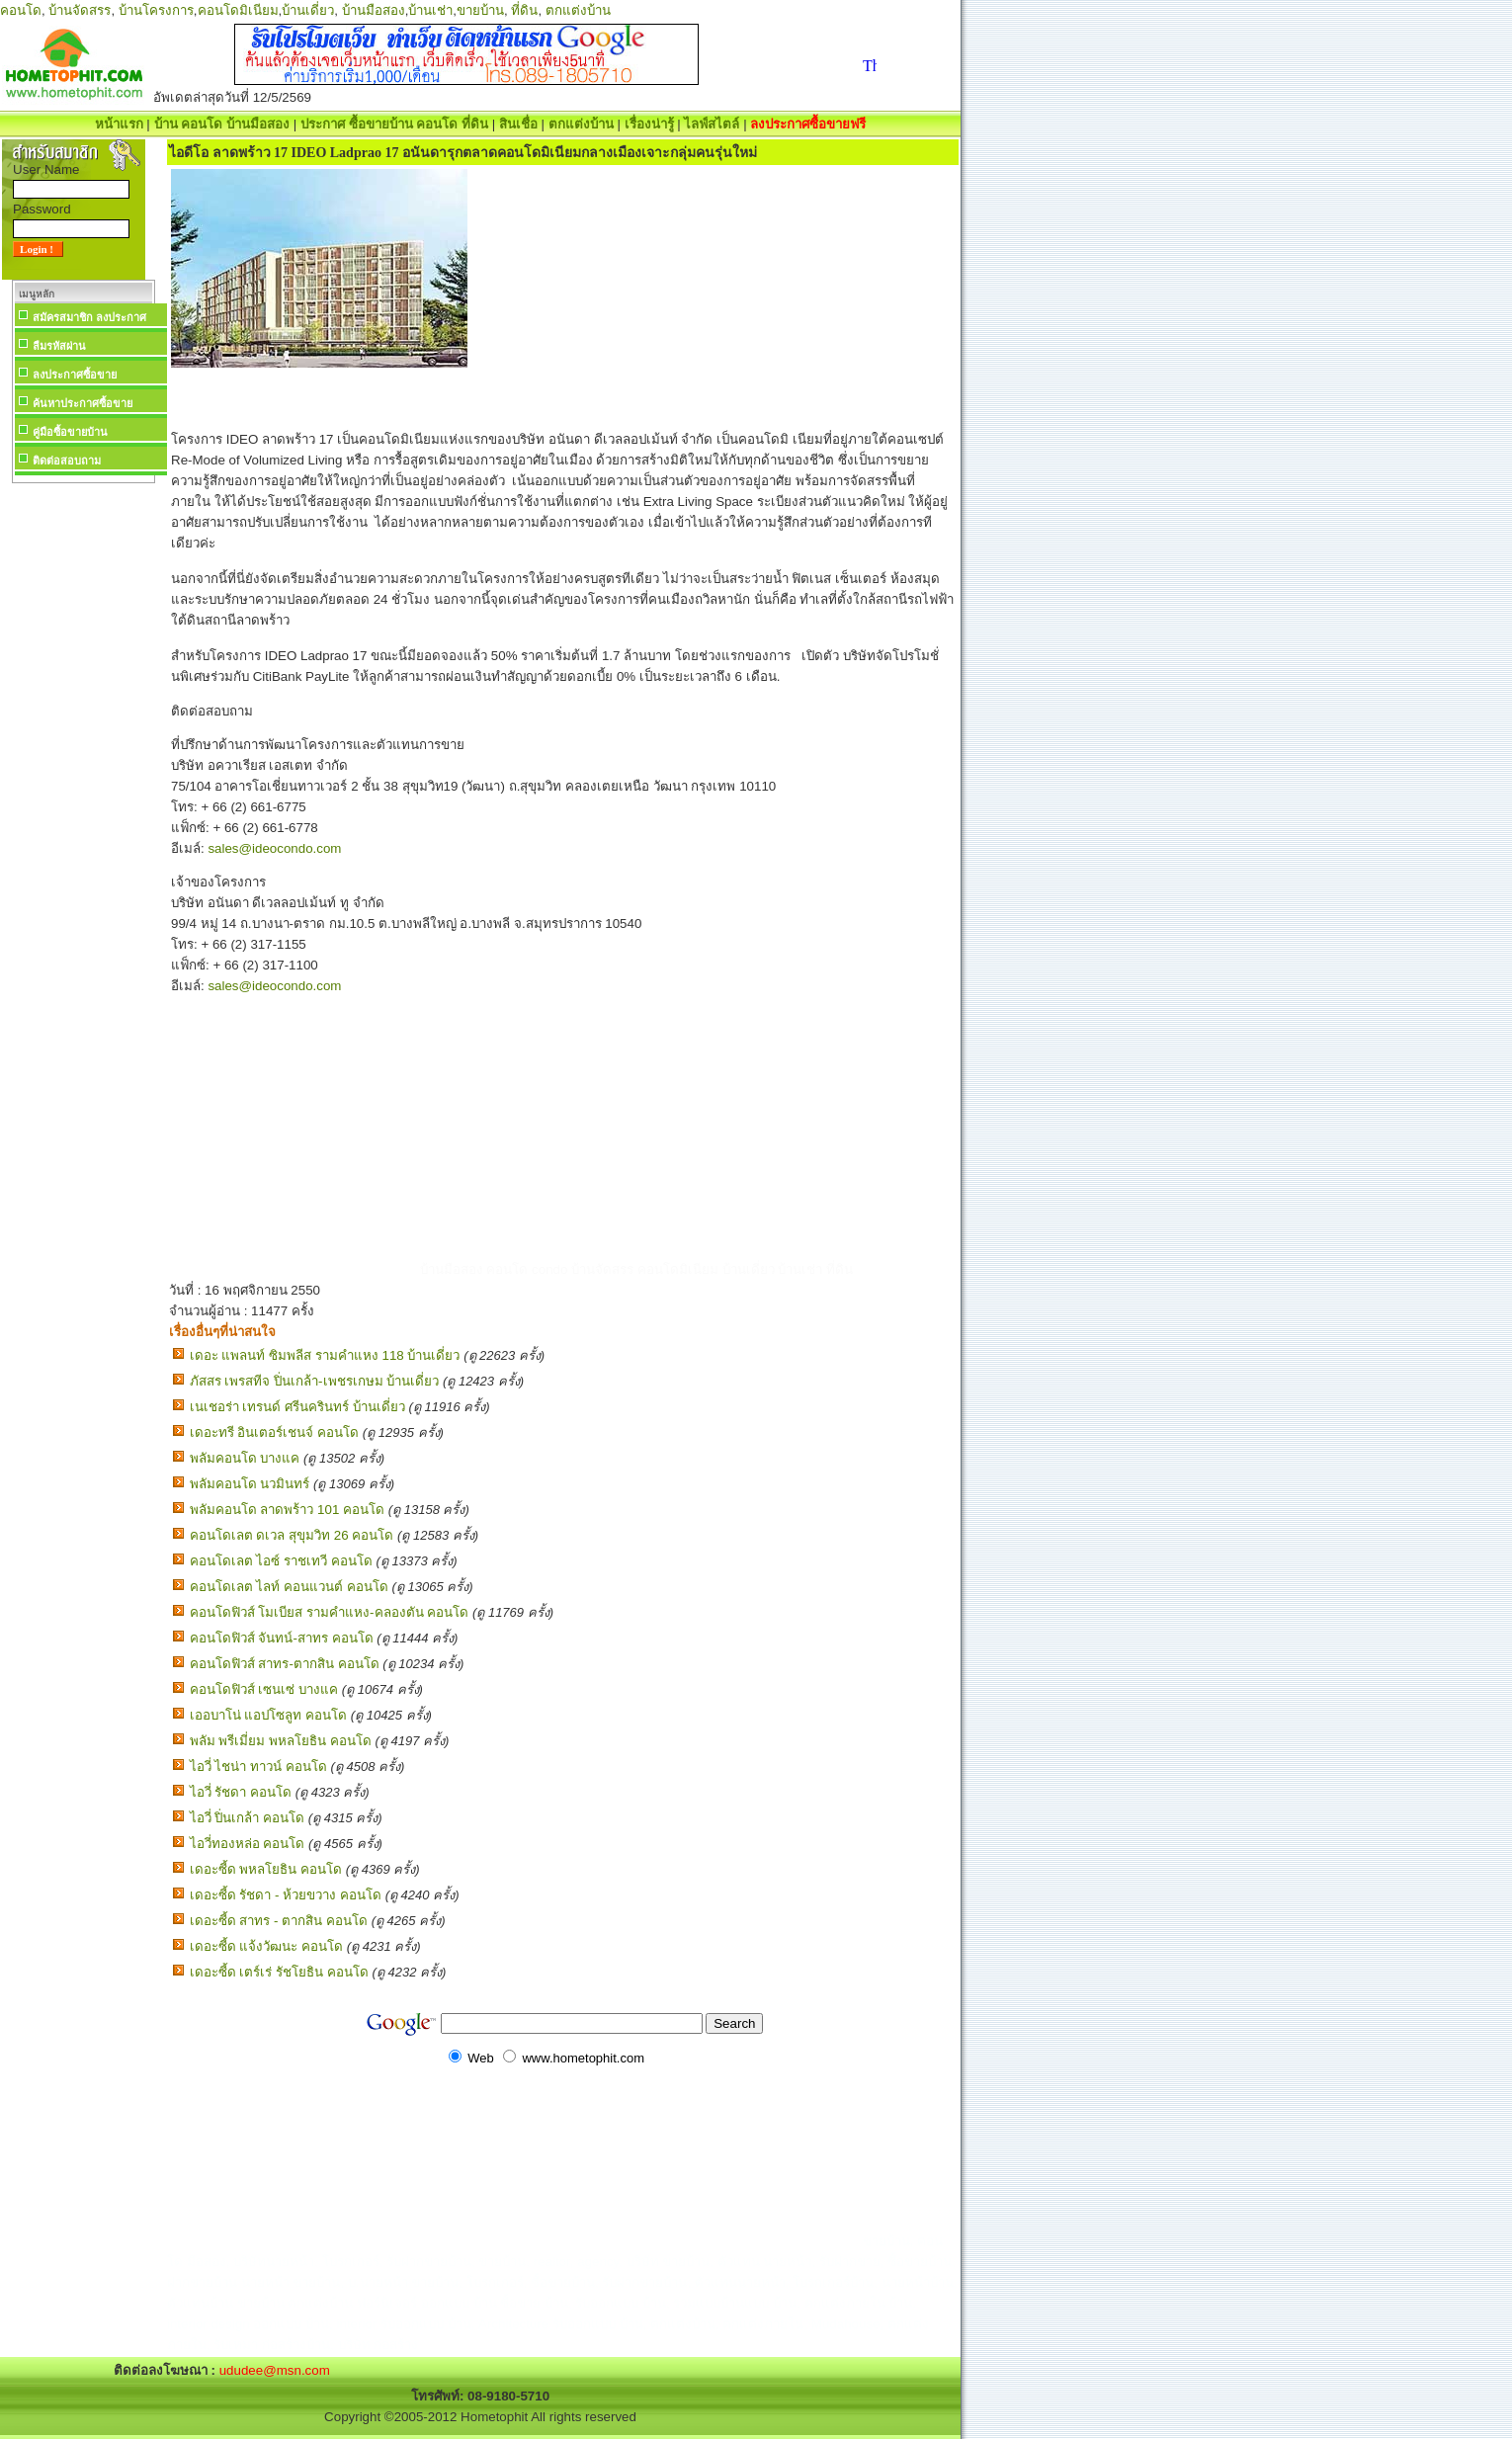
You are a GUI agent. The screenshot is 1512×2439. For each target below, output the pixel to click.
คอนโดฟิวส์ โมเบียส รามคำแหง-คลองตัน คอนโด (329, 1612)
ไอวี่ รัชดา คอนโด (241, 1792)
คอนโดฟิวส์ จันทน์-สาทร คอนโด (282, 1638)
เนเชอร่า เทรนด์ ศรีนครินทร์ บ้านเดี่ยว (297, 1406)
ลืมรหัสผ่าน (59, 346)
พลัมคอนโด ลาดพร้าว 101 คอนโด (287, 1509)
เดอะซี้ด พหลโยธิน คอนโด (266, 1869)
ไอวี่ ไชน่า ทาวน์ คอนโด (258, 1766)
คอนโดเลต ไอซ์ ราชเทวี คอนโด (281, 1561)
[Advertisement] (83, 784)
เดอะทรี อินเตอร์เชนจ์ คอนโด (274, 1432)
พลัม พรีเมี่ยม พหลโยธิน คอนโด (281, 1740)
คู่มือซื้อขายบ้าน (70, 432)
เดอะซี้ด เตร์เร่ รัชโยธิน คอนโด (279, 1972)
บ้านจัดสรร (79, 10)
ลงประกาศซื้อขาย (75, 374)
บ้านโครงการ (156, 10)
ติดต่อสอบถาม (67, 460)
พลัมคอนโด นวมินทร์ (250, 1483)
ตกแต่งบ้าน (578, 10)
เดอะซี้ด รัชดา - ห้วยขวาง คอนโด (285, 1895)
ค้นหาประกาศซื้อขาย (82, 403)
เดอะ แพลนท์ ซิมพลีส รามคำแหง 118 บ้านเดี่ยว (325, 1355)
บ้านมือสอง (373, 10)
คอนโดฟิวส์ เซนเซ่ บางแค (264, 1689)
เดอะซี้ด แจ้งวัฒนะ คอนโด (266, 1946)
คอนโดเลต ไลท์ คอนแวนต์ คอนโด (289, 1586)
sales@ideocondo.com (274, 848)
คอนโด (21, 10)
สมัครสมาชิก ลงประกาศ (89, 317)
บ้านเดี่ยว (308, 10)
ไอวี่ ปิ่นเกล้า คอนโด (247, 1817)
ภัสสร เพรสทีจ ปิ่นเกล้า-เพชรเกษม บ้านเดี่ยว (315, 1381)
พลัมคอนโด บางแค (245, 1458)
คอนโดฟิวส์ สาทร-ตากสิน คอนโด (284, 1663)
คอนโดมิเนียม (238, 10)
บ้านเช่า (430, 10)
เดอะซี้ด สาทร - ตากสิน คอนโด (279, 1920)
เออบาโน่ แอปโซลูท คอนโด (268, 1715)
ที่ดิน (524, 10)
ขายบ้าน (480, 10)
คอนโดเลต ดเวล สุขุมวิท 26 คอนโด (292, 1535)
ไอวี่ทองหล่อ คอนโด (247, 1843)
